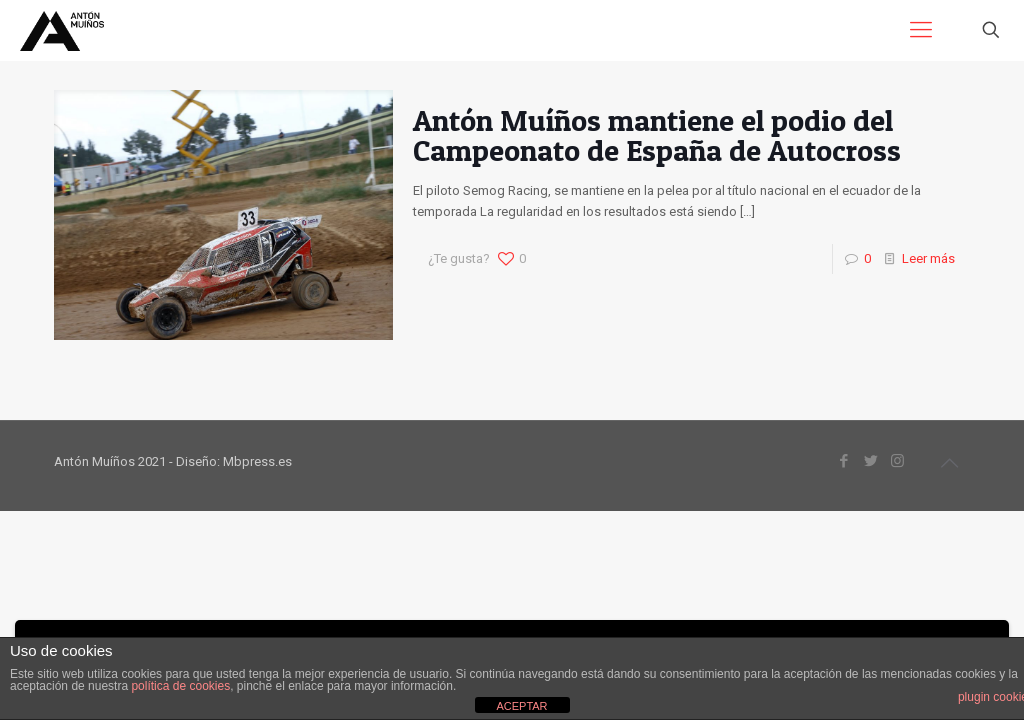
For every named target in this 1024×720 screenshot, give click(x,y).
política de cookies (180, 686)
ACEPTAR (521, 706)
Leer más (928, 258)
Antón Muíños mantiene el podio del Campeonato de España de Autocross (657, 135)
